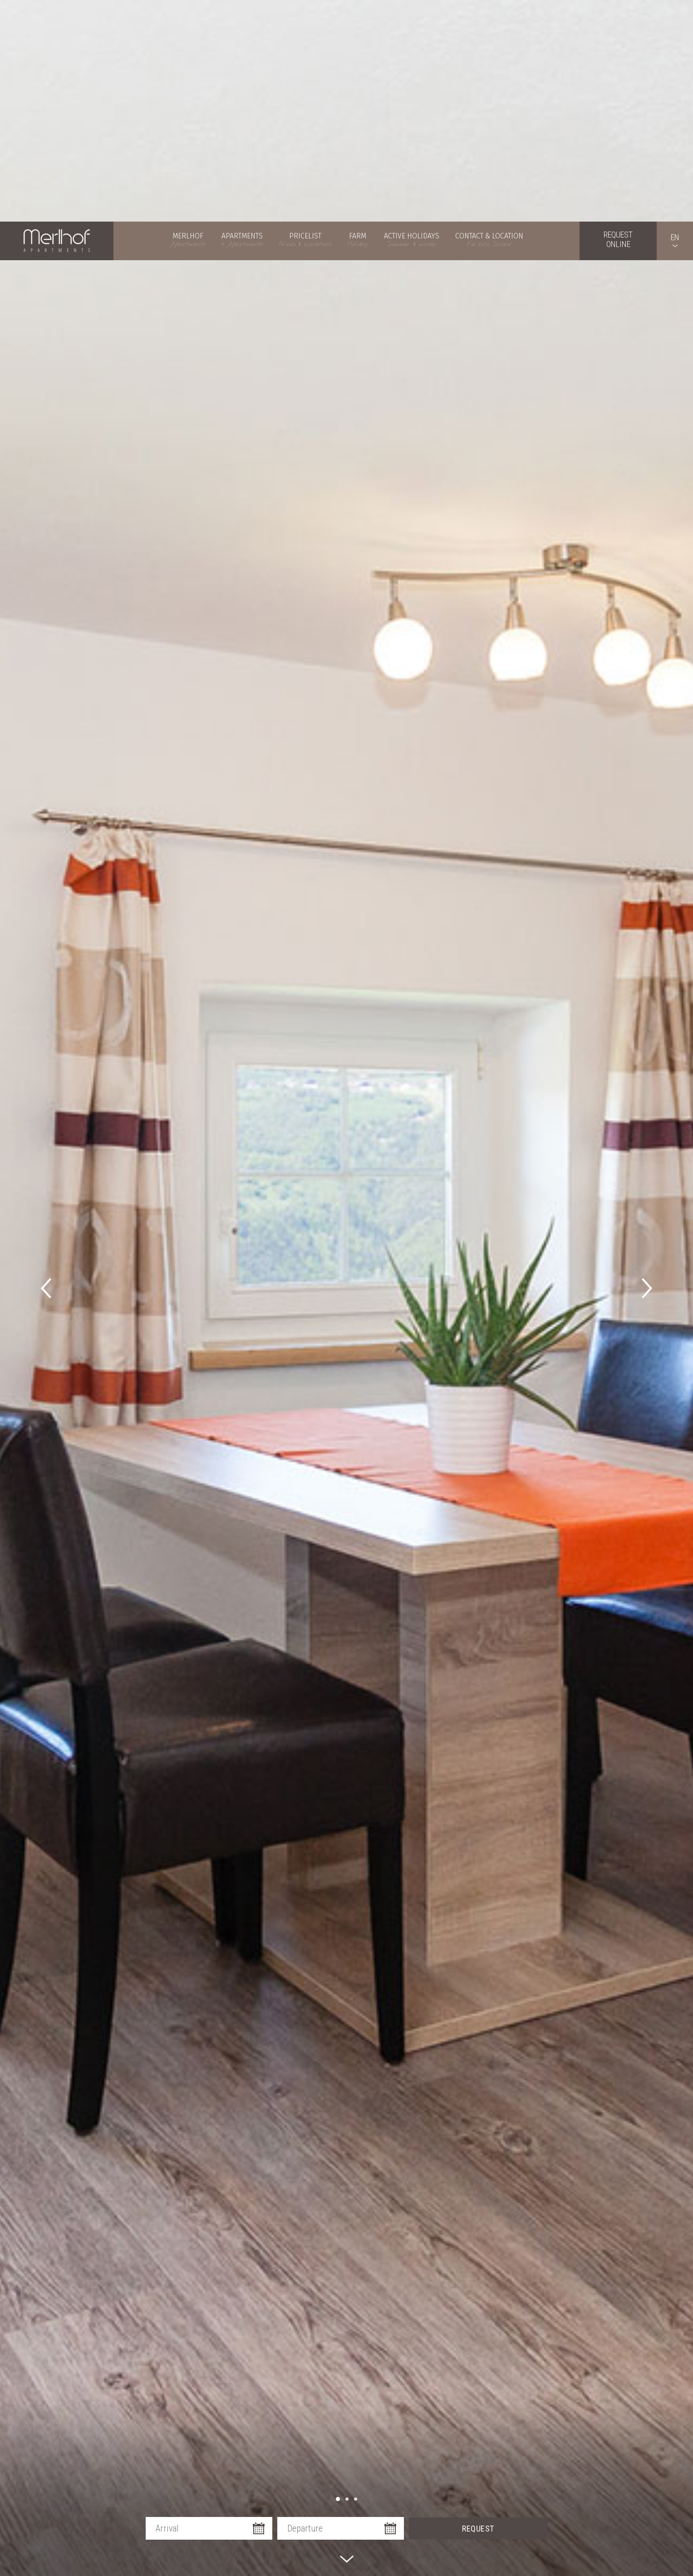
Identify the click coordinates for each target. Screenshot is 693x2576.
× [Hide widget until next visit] (29, 2518)
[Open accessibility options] (20, 2528)
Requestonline (618, 17)
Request (478, 2350)
